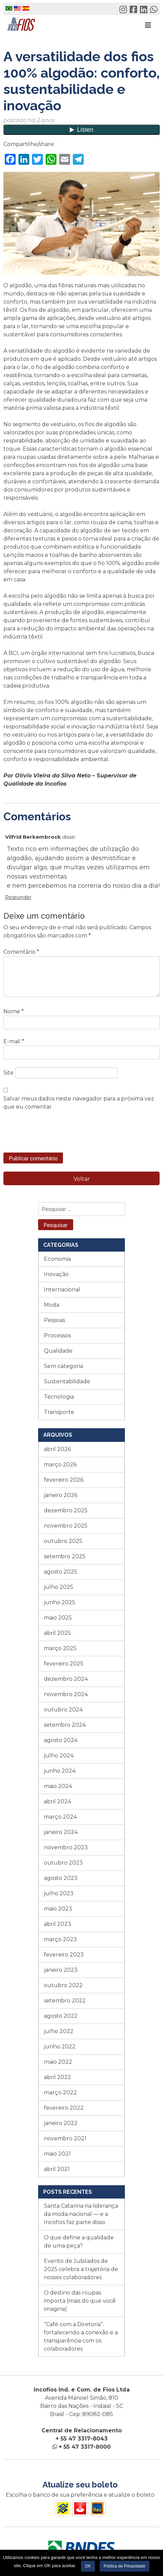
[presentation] (55, 1136)
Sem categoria (63, 1366)
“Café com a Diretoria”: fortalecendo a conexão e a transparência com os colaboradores (81, 2336)
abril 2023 (57, 1924)
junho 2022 (60, 2046)
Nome (13, 1011)
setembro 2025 (64, 1556)
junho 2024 (60, 1771)
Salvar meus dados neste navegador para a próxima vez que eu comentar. (78, 1102)
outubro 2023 (63, 1862)
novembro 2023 (66, 1847)
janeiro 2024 (61, 1832)
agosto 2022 (61, 2016)
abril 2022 (57, 2077)
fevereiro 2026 (63, 1480)
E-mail (13, 1041)
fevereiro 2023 (64, 1954)
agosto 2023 (61, 1878)
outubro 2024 (63, 1709)
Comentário (21, 952)
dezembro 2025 (65, 1510)
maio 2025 (58, 1617)
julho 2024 (59, 1755)
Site (8, 1072)
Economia (57, 1259)
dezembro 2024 (66, 1679)
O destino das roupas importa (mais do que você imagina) (80, 2300)
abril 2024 (57, 1801)
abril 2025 (57, 1633)
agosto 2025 (60, 1571)
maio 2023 (58, 1908)
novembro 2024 (66, 1694)
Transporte (59, 1412)
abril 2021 (57, 2169)
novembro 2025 (65, 1526)
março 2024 (60, 1817)
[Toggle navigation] (148, 25)
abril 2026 (57, 1449)
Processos (57, 1335)
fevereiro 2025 (63, 1663)
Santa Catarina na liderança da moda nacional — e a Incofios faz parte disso (81, 2214)
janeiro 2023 (61, 1970)
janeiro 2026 (60, 1495)
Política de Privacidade (124, 2566)
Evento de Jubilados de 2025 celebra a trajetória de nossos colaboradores (81, 2269)
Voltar (82, 1179)
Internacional (62, 1289)
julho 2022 (59, 2031)
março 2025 (60, 1648)
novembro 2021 (65, 2138)
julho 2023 (59, 1893)
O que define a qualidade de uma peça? (79, 2241)
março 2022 (60, 2092)
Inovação (56, 1274)
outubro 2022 (63, 1985)
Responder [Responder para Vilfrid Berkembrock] (18, 897)
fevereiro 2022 (64, 2108)
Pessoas (54, 1320)
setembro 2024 (65, 1725)
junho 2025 (59, 1602)
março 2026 (60, 1464)
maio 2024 (58, 1786)
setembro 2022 (65, 2000)
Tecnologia (59, 1397)
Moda (51, 1305)
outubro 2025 (63, 1541)
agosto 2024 (61, 1740)
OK (88, 2566)
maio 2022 (58, 2062)
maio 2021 (57, 2154)
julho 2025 (58, 1587)
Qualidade (58, 1351)
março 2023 (60, 1939)
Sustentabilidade (67, 1381)
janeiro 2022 (61, 2123)
